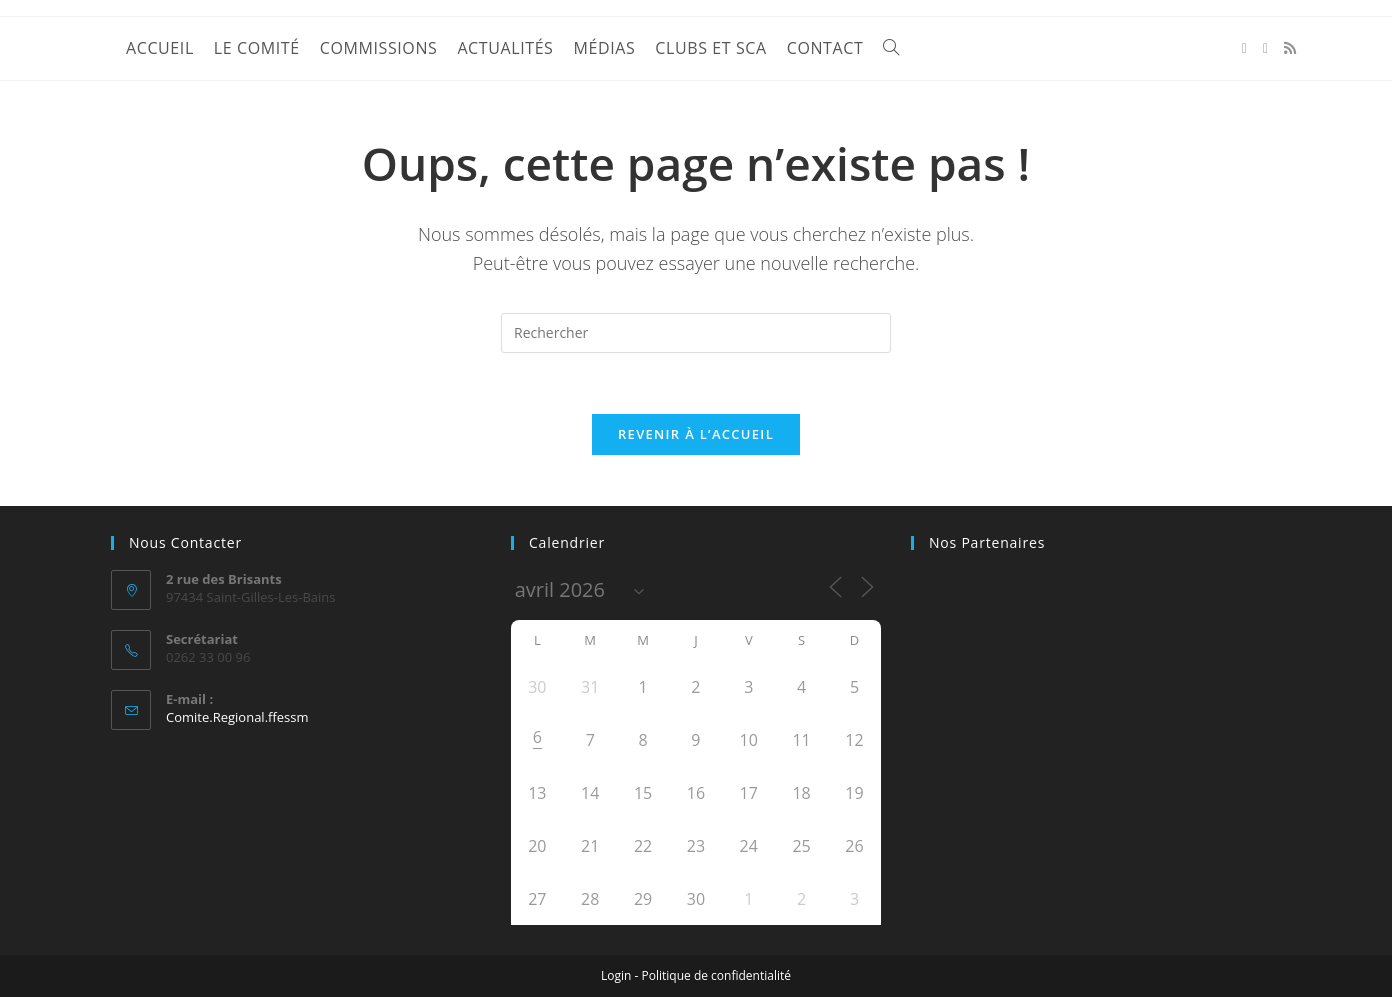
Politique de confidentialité (716, 975)
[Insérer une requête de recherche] (696, 333)
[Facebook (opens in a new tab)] (1244, 48)
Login (616, 975)
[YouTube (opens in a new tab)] (1265, 48)
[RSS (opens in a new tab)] (1290, 48)
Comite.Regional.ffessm (237, 717)
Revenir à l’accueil (696, 434)
